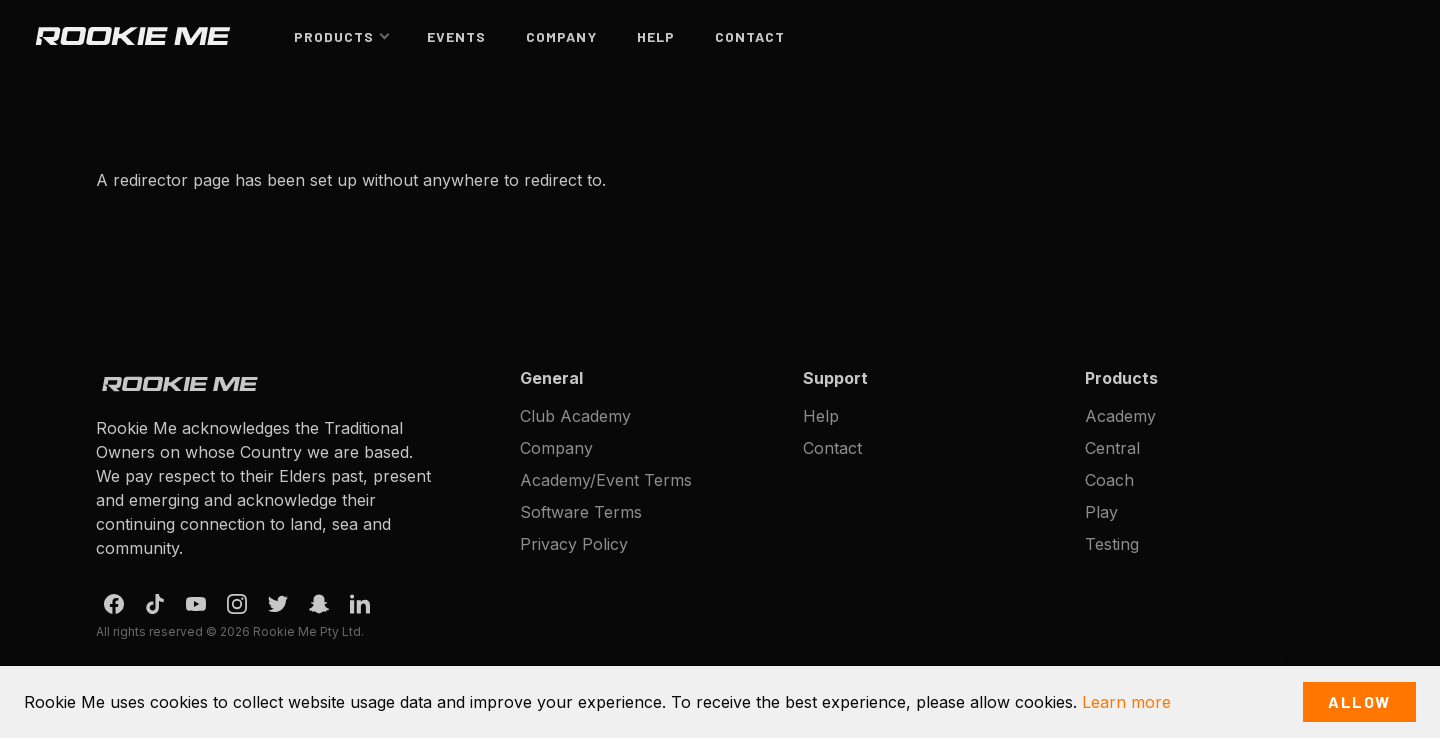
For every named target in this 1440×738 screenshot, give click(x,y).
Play (1101, 512)
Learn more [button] (1126, 702)
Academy (1120, 416)
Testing (1112, 544)
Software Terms (581, 512)
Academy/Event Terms (606, 480)
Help (656, 36)
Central (1112, 448)
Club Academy (575, 416)
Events (456, 36)
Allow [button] (1359, 701)
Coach (1109, 480)
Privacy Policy (574, 544)
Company (561, 36)
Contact (750, 36)
